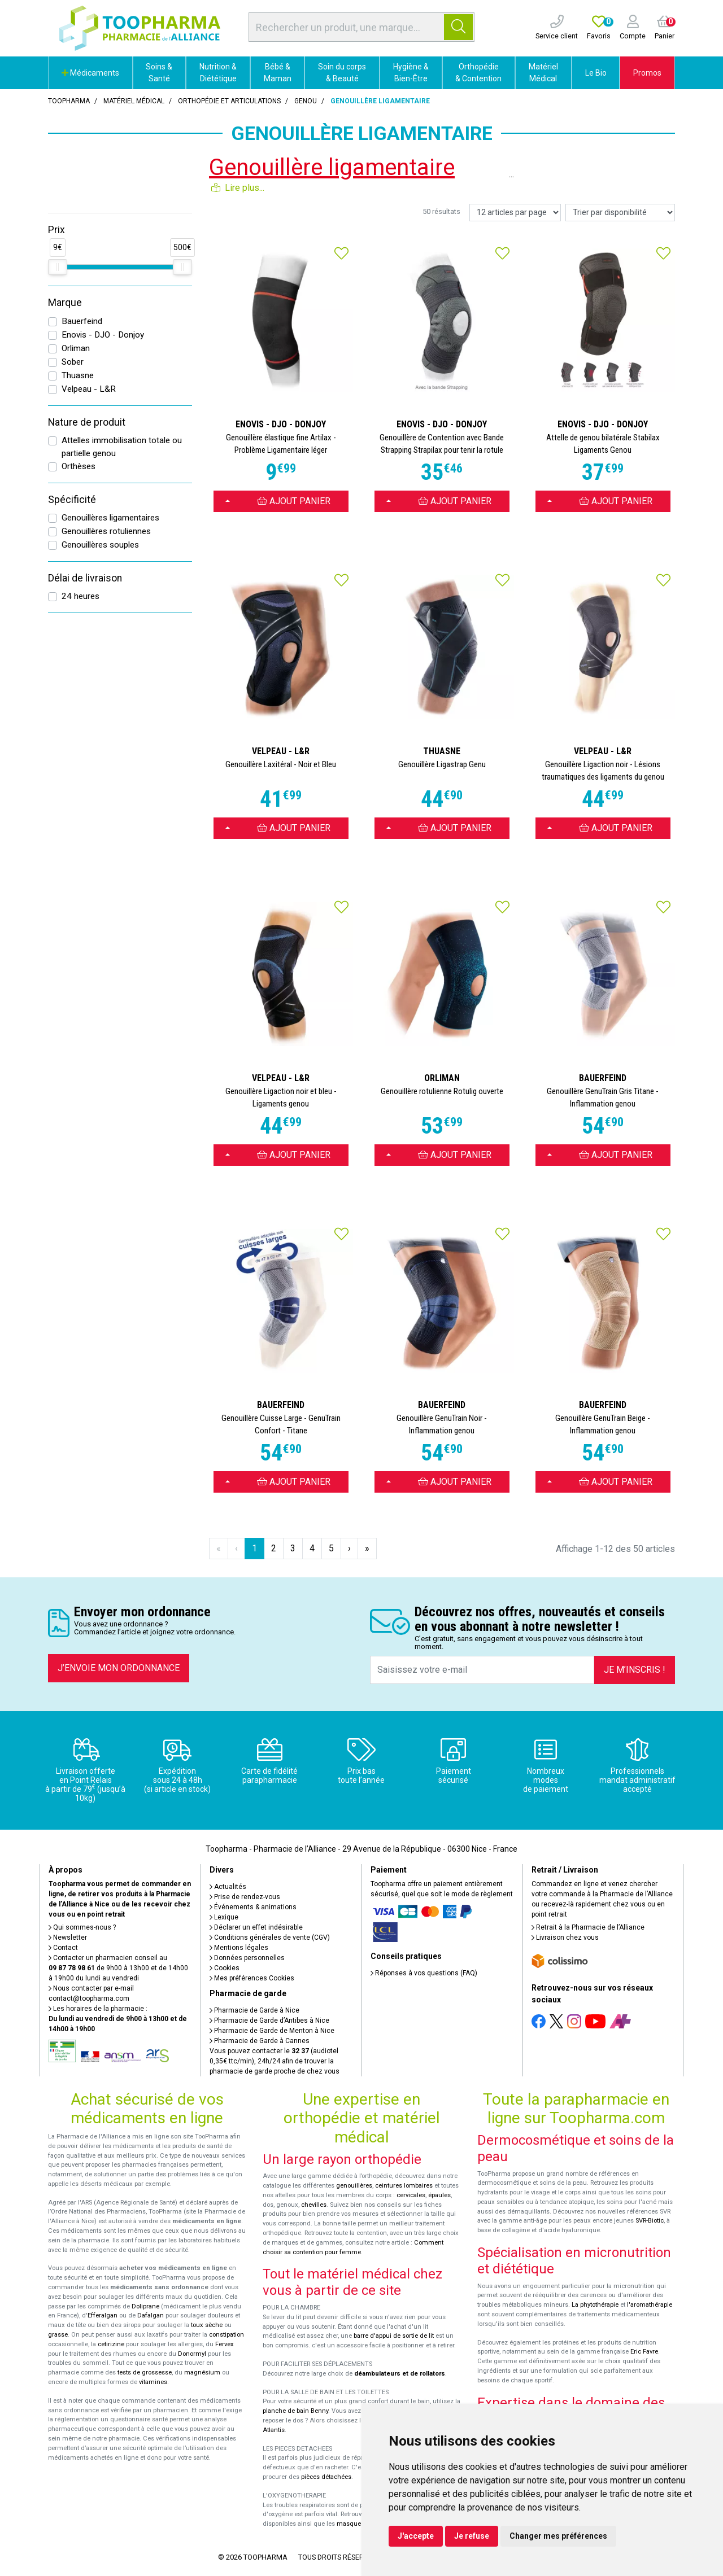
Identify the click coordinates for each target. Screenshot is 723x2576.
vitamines (153, 2382)
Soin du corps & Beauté (342, 72)
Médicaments (90, 72)
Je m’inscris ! (634, 1669)
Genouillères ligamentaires (110, 518)
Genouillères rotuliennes (106, 531)
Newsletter (68, 1937)
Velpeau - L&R (89, 389)
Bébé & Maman (277, 72)
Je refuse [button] (471, 2535)
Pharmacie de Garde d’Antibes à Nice (269, 2020)
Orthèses (78, 466)
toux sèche (207, 2325)
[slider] (57, 267)
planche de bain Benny (295, 2411)
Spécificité (72, 499)
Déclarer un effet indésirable (256, 1927)
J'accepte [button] (416, 2535)
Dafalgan (150, 2315)
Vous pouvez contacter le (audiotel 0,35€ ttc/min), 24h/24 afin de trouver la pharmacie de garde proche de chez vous (274, 2061)
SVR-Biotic (649, 2220)
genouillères (354, 2185)
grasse (58, 2334)
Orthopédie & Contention (478, 72)
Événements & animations (253, 1907)
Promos (647, 72)
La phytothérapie (595, 2304)
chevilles (313, 2204)
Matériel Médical (543, 72)
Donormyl (192, 2354)
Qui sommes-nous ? (82, 1927)
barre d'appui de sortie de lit (394, 2335)
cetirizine (111, 2344)
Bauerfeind (82, 321)
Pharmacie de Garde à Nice (254, 2010)
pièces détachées (326, 2477)
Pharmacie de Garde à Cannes (260, 2041)
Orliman (76, 348)
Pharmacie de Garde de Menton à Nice (272, 2031)
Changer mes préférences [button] (558, 2535)
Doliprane (145, 2306)
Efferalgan (102, 2315)
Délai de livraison (85, 578)
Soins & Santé (159, 72)
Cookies (224, 1968)
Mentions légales (239, 1948)
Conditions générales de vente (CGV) (270, 1937)
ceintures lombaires (404, 2185)
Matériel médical (133, 101)
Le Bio (596, 72)
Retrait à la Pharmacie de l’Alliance (588, 1927)
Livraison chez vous (565, 1937)
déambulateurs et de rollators (399, 2373)
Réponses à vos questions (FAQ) (424, 1973)
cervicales (411, 2195)
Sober (73, 362)
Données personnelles (247, 1958)
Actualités (228, 1887)
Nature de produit (86, 422)
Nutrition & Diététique (218, 72)
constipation (226, 2334)
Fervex (224, 2344)
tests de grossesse (144, 2372)
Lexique (224, 1917)
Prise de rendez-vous (245, 1897)
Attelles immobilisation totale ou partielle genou (122, 446)
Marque (65, 302)
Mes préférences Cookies (252, 1978)
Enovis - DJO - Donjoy (103, 335)
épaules (439, 2195)
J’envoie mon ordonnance (119, 1668)
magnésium (202, 2372)
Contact (63, 1948)
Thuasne (78, 375)
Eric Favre (644, 2351)
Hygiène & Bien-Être (411, 72)
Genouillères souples (100, 545)
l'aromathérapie (649, 2304)
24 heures (80, 596)
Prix (56, 229)
